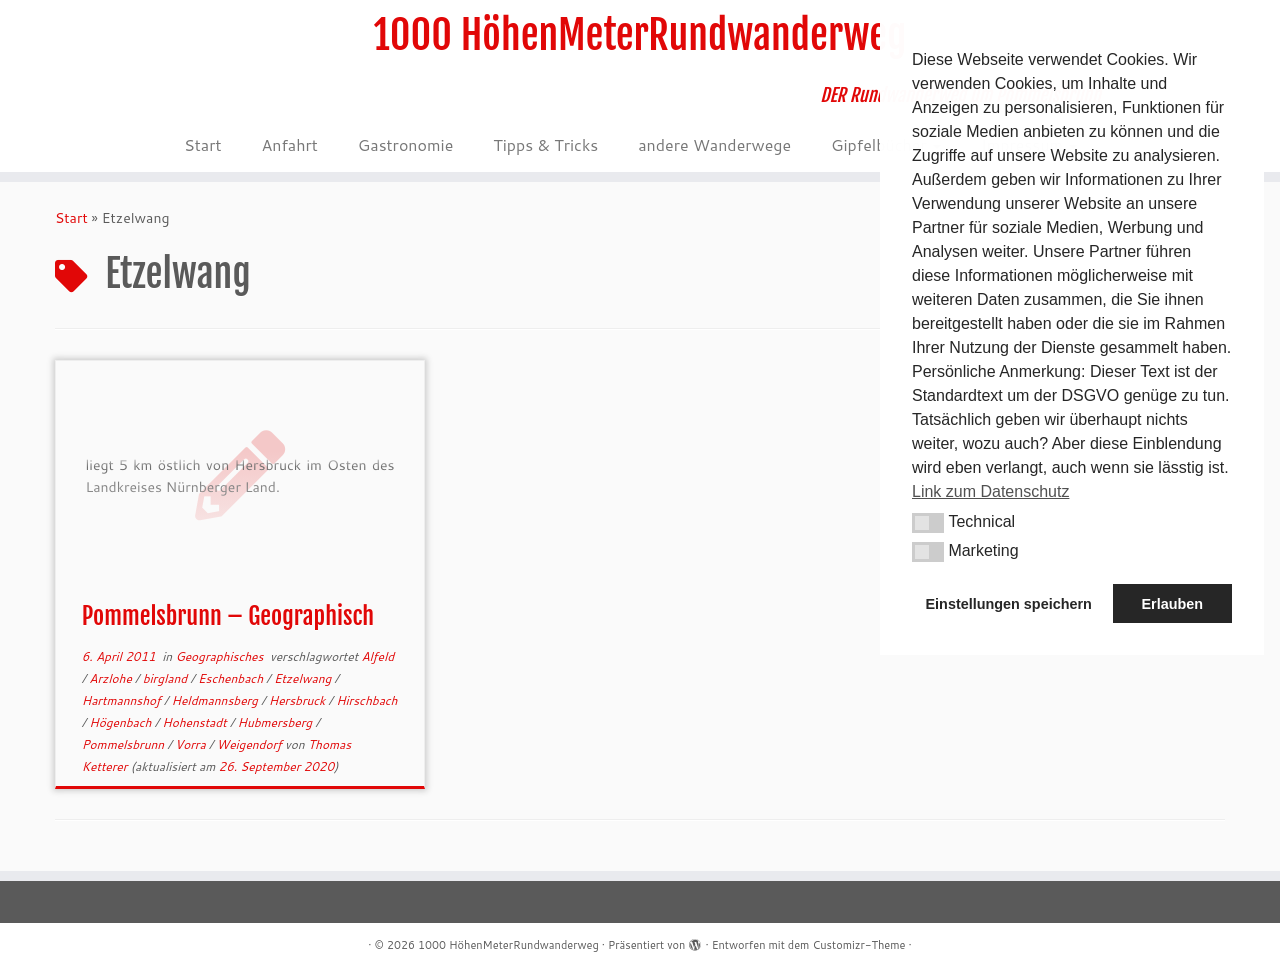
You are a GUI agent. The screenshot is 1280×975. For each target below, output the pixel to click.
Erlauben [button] (1172, 604)
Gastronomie (405, 144)
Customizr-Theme (858, 945)
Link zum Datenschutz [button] (990, 491)
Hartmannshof (123, 700)
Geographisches (220, 656)
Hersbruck (299, 700)
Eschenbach (232, 678)
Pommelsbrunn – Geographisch (228, 616)
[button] (928, 523)
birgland (167, 678)
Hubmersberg (277, 722)
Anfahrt (289, 144)
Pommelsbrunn (125, 744)
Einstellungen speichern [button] (1009, 604)
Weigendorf (250, 744)
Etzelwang (304, 678)
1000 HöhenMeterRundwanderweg (640, 35)
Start (202, 144)
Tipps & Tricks (545, 144)
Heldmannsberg (217, 700)
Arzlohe (112, 678)
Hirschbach (366, 700)
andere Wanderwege (714, 144)
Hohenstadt (196, 722)
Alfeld (377, 656)
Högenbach (121, 722)
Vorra (192, 744)
